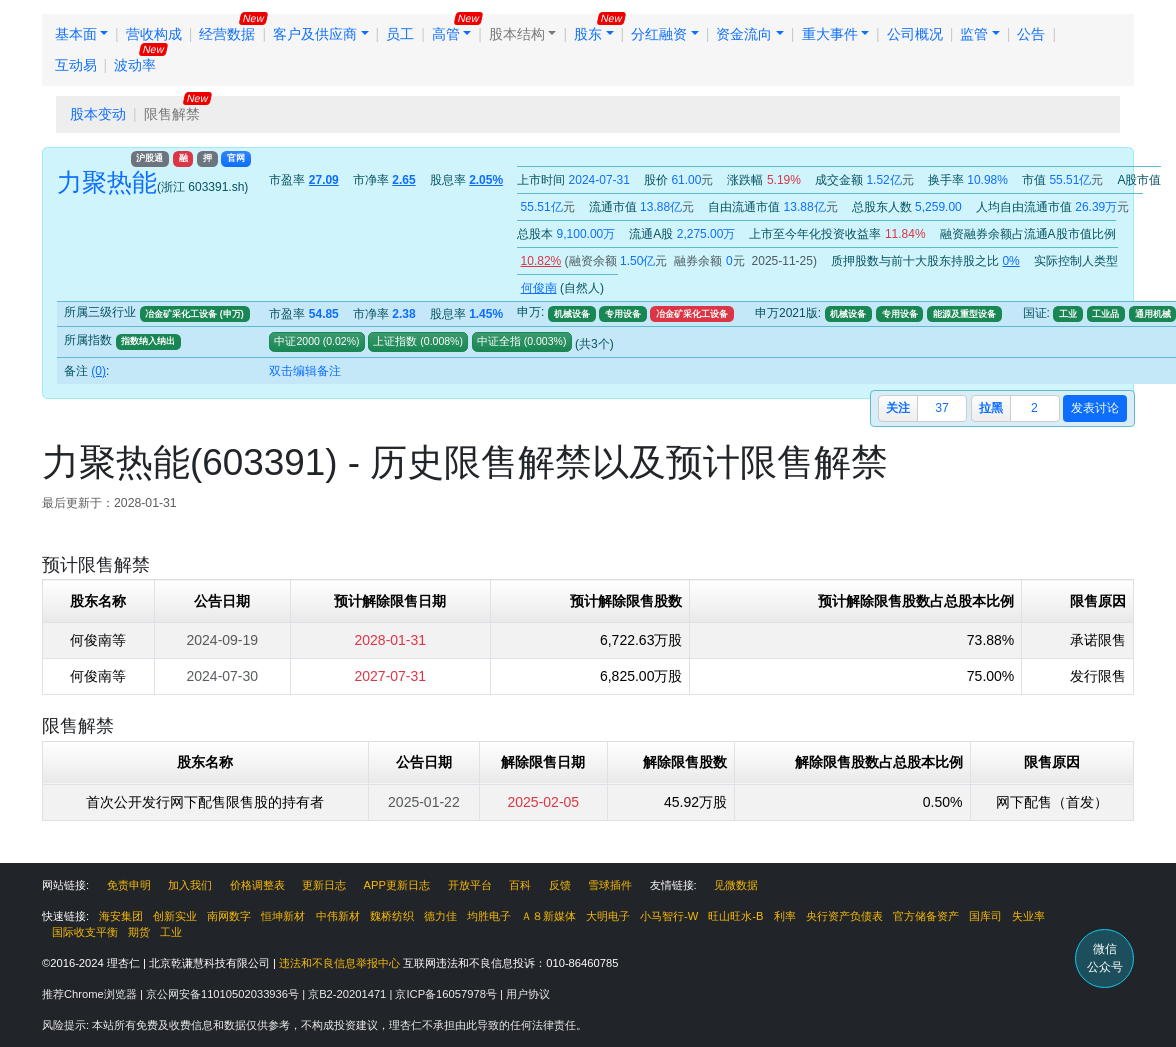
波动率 (135, 65)
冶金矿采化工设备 (692, 314)
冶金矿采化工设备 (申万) (194, 314)
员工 (400, 34)
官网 (236, 158)
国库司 (985, 916)
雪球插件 (610, 885)
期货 (139, 932)
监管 (974, 34)
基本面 (76, 34)
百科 (520, 885)
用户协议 (528, 994)
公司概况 (915, 34)
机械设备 (572, 314)
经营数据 (227, 34)
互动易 (76, 65)
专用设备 (623, 314)
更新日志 (324, 885)
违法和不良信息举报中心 (339, 963)
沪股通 (149, 158)
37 (942, 408)
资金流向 (744, 34)
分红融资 (659, 34)
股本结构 (517, 34)
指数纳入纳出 (148, 341)
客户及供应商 (315, 34)
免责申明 (129, 885)
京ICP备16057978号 (447, 994)
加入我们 (190, 885)
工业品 (1105, 314)
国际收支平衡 (85, 932)
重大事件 (830, 34)
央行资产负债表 (844, 916)
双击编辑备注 (305, 371)
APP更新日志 (397, 885)
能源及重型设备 (964, 314)
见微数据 (736, 885)
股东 (588, 34)
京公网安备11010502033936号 (224, 994)
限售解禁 (172, 114)
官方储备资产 (926, 916)
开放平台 (470, 885)
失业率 (1028, 916)
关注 (898, 408)
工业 (1068, 314)
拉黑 (991, 408)
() (340, 341)
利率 (785, 916)
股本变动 (98, 114)
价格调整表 (257, 885)
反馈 (560, 885)
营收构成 (154, 34)
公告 (1031, 34)
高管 (446, 34)
